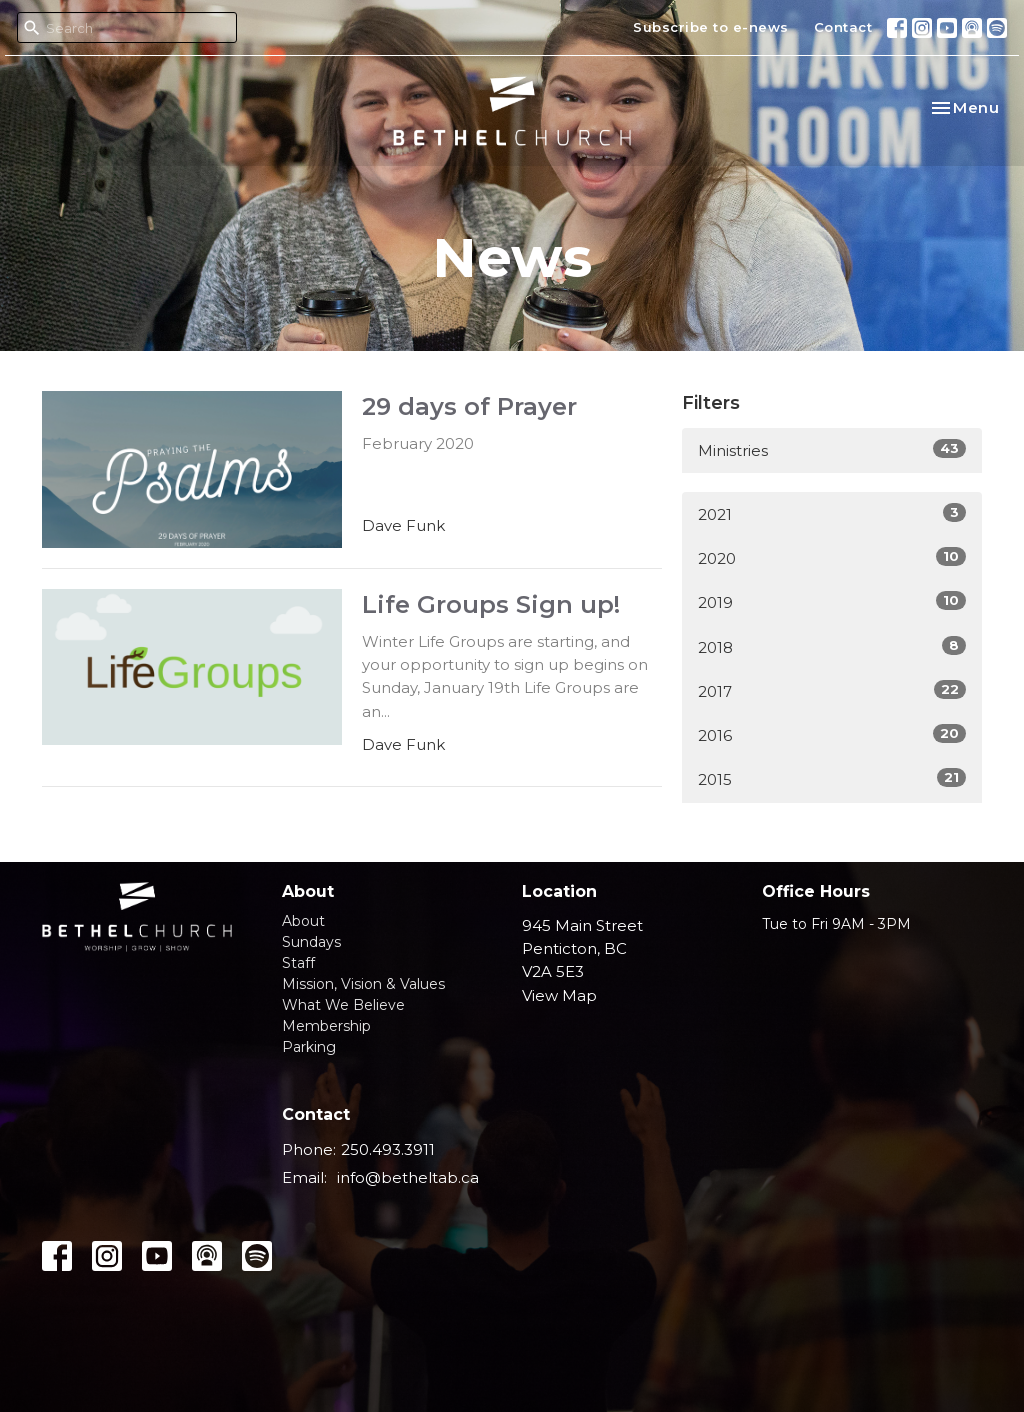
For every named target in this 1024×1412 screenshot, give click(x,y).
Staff (298, 963)
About (303, 921)
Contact (843, 27)
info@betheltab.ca (408, 1177)
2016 (832, 734)
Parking (309, 1047)
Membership (326, 1026)
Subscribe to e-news (711, 27)
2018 (832, 646)
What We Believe (343, 1005)
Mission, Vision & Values (363, 984)
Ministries (832, 449)
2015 (832, 778)
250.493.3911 (388, 1149)
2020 (832, 557)
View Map (559, 995)
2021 (832, 513)
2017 (832, 690)
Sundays (311, 942)
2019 (832, 601)
